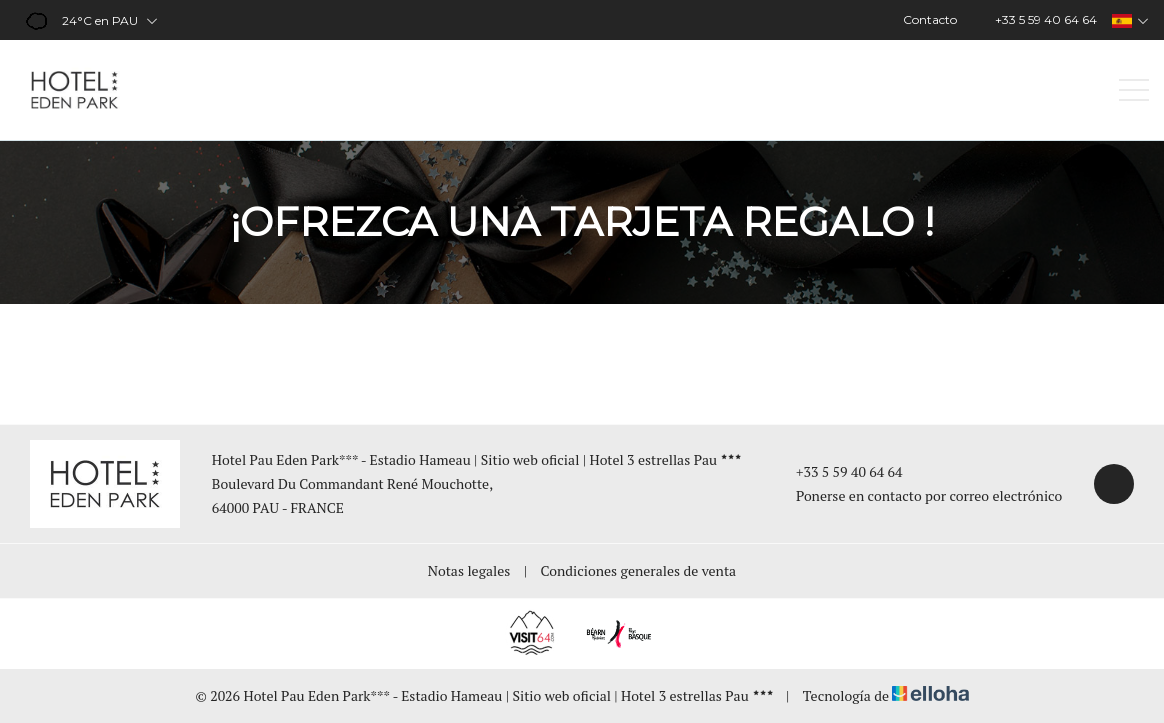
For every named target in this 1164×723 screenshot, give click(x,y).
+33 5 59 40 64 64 (838, 471)
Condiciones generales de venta (639, 570)
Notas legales (469, 570)
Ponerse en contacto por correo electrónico (917, 495)
